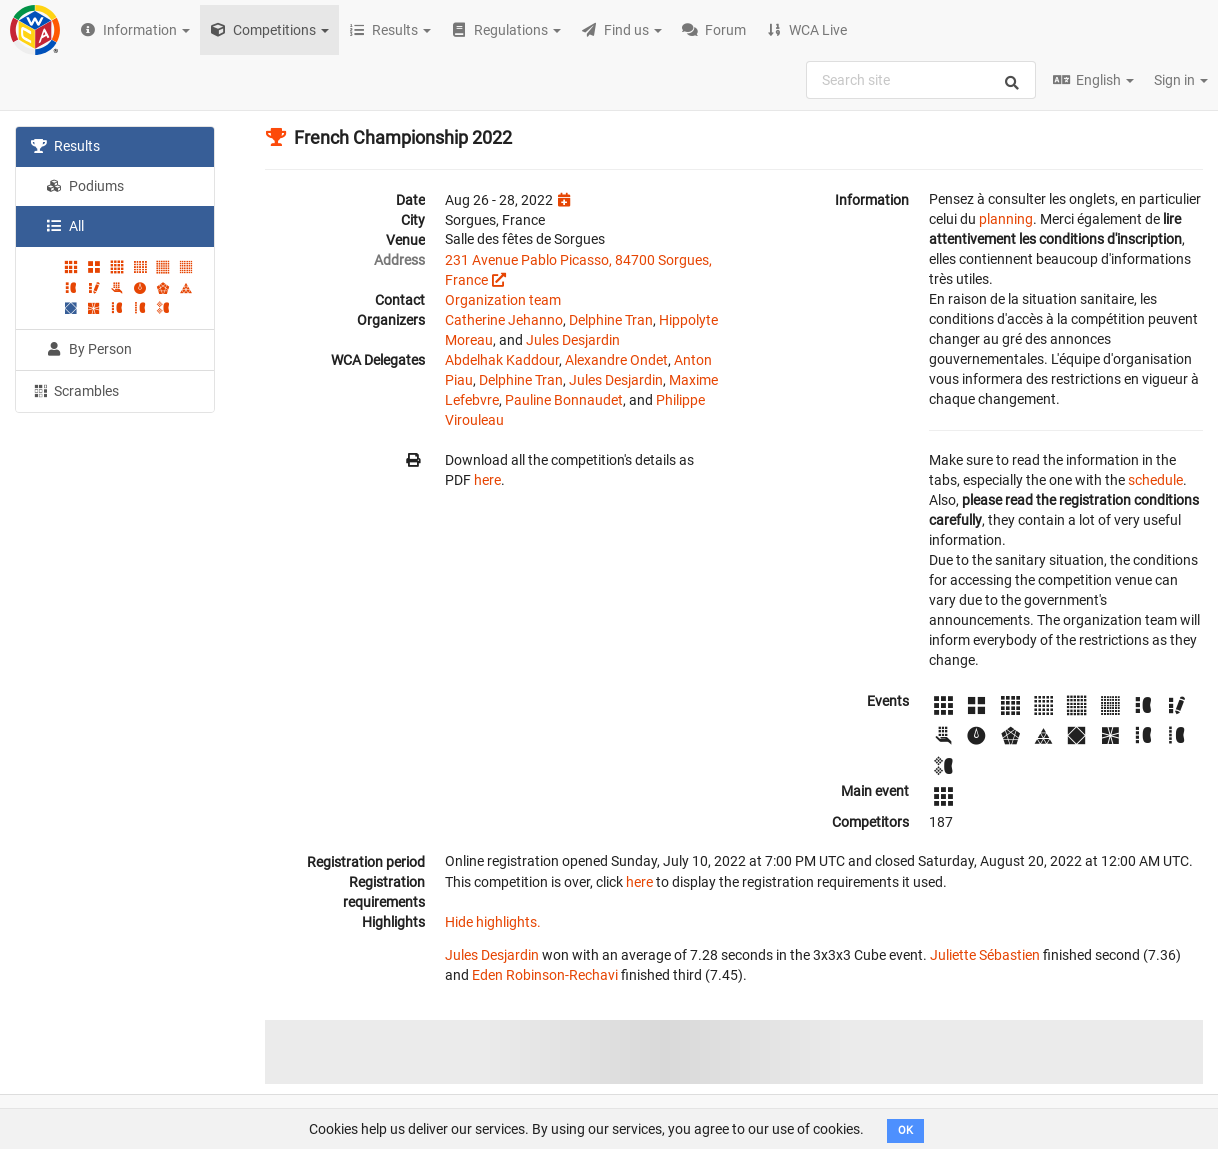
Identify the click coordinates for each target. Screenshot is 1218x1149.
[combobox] (921, 80)
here (487, 480)
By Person (89, 349)
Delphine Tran (611, 320)
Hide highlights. (493, 922)
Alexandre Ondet (616, 360)
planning (1006, 219)
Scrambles (75, 390)
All (65, 226)
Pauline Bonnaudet (564, 400)
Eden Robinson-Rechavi (545, 975)
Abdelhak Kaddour (502, 360)
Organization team (503, 300)
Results (65, 146)
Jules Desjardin (573, 340)
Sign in (1181, 80)
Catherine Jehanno (504, 320)
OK (905, 1130)
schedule (1155, 480)
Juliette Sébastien (985, 955)
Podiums (85, 186)
